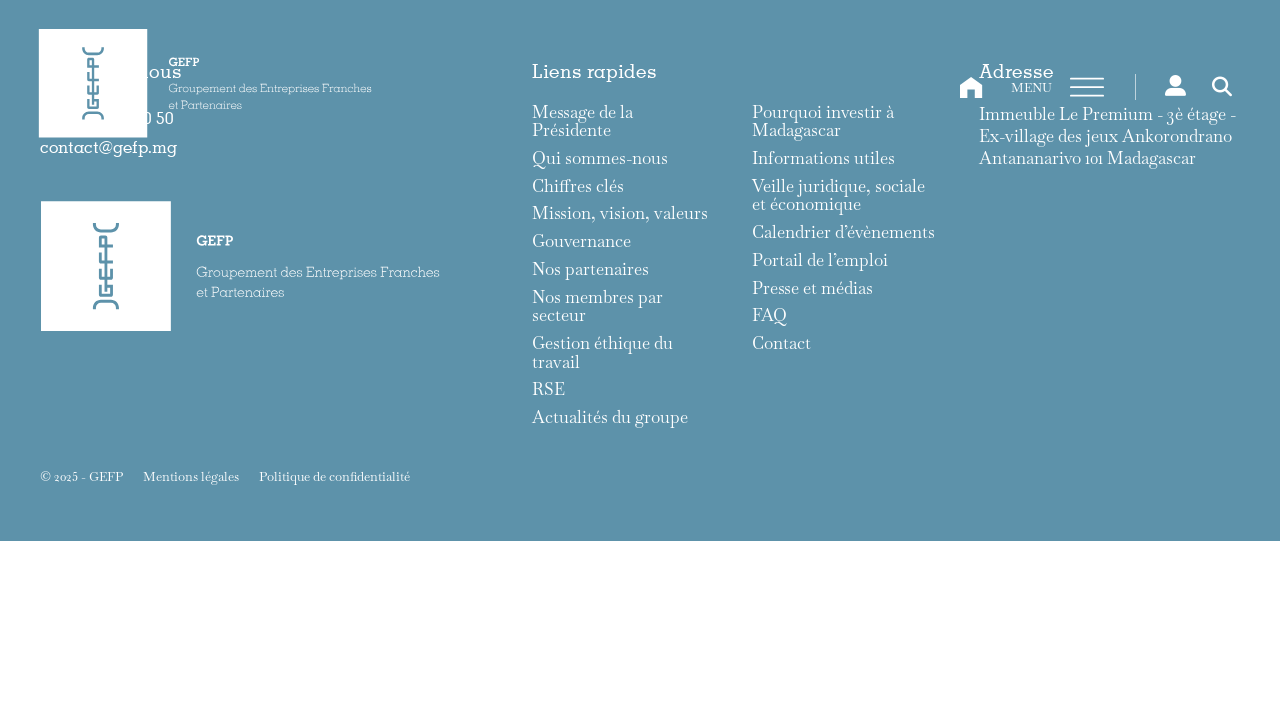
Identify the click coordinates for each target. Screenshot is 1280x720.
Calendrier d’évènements (843, 232)
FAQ (769, 315)
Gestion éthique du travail (602, 352)
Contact (781, 343)
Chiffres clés (578, 186)
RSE (548, 389)
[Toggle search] (1222, 87)
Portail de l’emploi (820, 260)
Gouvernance (581, 241)
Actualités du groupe (610, 417)
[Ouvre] (1087, 88)
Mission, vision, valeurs (620, 213)
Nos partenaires (590, 269)
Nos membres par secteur (597, 306)
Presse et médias (812, 288)
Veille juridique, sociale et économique (838, 195)
